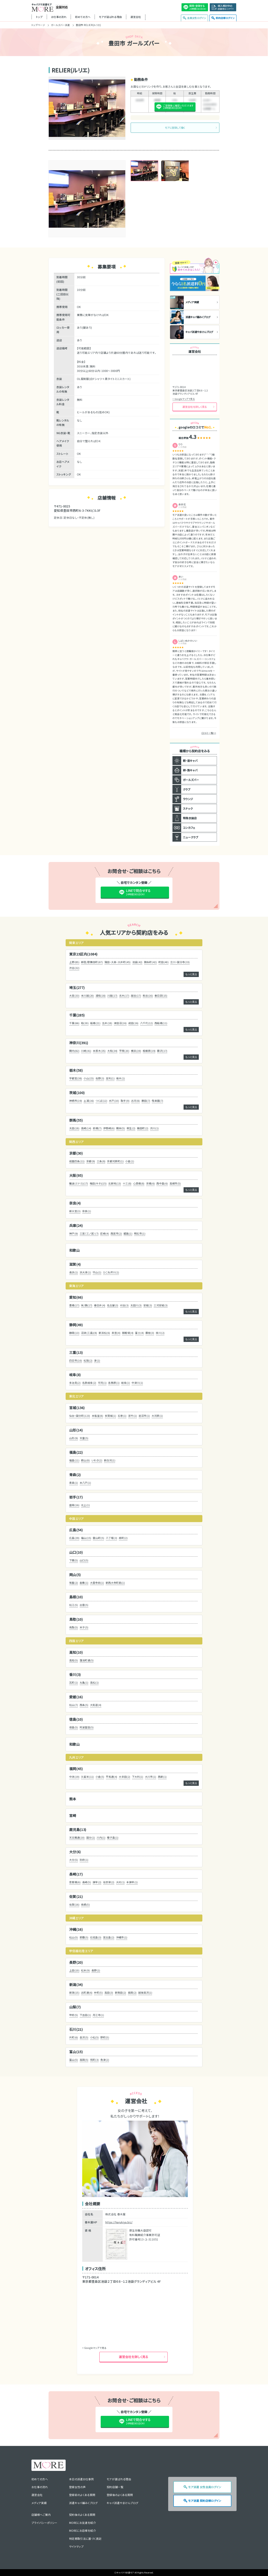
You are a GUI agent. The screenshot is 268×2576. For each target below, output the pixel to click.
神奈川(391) (78, 1043)
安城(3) (147, 1305)
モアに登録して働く (175, 127)
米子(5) (84, 1627)
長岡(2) (132, 1992)
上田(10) (74, 1970)
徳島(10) (76, 1719)
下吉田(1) (85, 2015)
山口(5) (84, 1560)
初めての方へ (82, 17)
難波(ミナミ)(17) (78, 1183)
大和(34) (112, 1051)
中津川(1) (137, 1382)
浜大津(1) (85, 1272)
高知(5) (73, 1660)
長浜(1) (73, 1272)
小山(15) (89, 1078)
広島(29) (74, 1538)
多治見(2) (75, 1382)
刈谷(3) (124, 1305)
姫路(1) (128, 1233)
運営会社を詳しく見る (194, 407)
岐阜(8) (75, 1374)
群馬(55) (76, 1120)
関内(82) (74, 1051)
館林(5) (120, 1128)
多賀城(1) (110, 1415)
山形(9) (73, 1438)
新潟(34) (76, 1984)
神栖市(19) (75, 1100)
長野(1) (95, 1970)
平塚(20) (124, 1051)
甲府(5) (73, 2015)
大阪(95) (76, 1175)
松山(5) (73, 1937)
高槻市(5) (175, 1183)
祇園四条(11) (77, 1161)
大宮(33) (74, 995)
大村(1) (120, 1882)
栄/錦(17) (86, 1305)
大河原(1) (157, 1415)
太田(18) (74, 1128)
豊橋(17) (74, 1305)
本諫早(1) (132, 1882)
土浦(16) (89, 1100)
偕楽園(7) (157, 1100)
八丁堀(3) (111, 1538)
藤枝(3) (149, 1333)
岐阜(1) (125, 1382)
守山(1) (97, 1272)
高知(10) (76, 1652)
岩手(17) (76, 1497)
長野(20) (76, 1962)
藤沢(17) (162, 1051)
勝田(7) (146, 1100)
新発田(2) (120, 1992)
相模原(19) (149, 1051)
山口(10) (76, 1552)
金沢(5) (84, 2037)
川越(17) (112, 995)
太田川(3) (136, 1305)
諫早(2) (97, 1882)
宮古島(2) (108, 1937)
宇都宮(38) (75, 1078)
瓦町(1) (73, 1682)
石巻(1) (122, 1415)
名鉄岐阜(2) (89, 1382)
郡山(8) (85, 1460)
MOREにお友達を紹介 (82, 2523)
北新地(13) (114, 1183)
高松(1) (94, 1682)
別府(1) (84, 1860)
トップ (39, 17)
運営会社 (135, 17)
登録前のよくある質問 (82, 2495)
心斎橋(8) (138, 1183)
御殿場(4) (127, 1333)
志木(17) (124, 995)
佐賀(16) (74, 1904)
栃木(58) (76, 1070)
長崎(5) (86, 1882)
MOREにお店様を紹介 (82, 2530)
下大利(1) (137, 1776)
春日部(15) (161, 995)
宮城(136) (77, 1407)
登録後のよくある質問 (120, 2495)
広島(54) (76, 1530)
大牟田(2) (124, 1776)
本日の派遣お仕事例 (81, 2479)
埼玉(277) (77, 987)
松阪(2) (88, 1360)
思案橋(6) (75, 1882)
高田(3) (108, 1992)
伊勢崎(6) (109, 1128)
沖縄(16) (76, 1929)
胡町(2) (123, 1538)
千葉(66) (74, 1023)
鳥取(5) (73, 1627)
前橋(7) (97, 1128)
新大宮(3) (75, 1211)
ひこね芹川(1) (111, 1272)
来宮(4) (116, 1333)
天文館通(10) (77, 1837)
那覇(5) (84, 1937)
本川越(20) (87, 995)
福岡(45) (76, 1768)
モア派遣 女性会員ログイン (204, 2487)
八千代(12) (146, 1023)
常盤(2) (73, 1582)
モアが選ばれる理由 (110, 17)
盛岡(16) (74, 1505)
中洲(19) (74, 1776)
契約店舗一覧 (115, 2487)
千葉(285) (77, 1015)
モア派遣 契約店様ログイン (204, 2501)
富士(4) (139, 1333)
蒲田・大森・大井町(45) (117, 962)
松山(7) (73, 1705)
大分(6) (75, 1852)
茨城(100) (77, 1092)
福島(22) (76, 1452)
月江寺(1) (98, 2015)
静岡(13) (74, 1333)
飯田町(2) (142, 1128)
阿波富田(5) (86, 1727)
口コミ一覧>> (209, 733)
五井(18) (107, 1023)
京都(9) (90, 1161)
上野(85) (74, 962)
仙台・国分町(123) (79, 1415)
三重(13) (76, 1352)
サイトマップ (76, 2546)
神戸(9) (73, 1233)
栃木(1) (120, 1078)
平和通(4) (111, 1776)
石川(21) (76, 2029)
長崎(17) (76, 1874)
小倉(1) (129, 1161)
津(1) (97, 1360)
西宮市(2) (116, 1233)
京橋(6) (150, 1183)
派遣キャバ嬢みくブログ (83, 2503)
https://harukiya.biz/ (118, 2222)
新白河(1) (109, 1460)
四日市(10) (75, 1360)
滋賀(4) (75, 1264)
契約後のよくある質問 (82, 2515)
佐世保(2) (108, 1882)
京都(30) (76, 1153)
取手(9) (125, 1100)
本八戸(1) (85, 1482)
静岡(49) (76, 1325)
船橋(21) (95, 1023)
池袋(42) (137, 962)
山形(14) (76, 1430)
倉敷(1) (84, 1582)
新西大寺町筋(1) (115, 1582)
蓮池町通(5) (86, 1660)
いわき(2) (96, 1460)
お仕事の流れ (58, 17)
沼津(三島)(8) (89, 1333)
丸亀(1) (84, 1682)
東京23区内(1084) (83, 954)
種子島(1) (112, 1837)
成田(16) (133, 1023)
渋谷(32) (74, 968)
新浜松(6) (104, 1333)
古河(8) (135, 1100)
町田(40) (163, 962)
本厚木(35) (99, 1051)
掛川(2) (160, 1333)
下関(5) (73, 1560)
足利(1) (110, 1078)
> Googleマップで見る (183, 398)
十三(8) (127, 1183)
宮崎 (72, 1815)
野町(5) (104, 2037)
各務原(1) (113, 1382)
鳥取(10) (76, 1619)
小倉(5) (100, 1776)
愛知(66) (76, 1297)
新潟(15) (74, 1992)
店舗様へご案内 (41, 2515)
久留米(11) (87, 1776)
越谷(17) (136, 995)
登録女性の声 (77, 2487)
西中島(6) (162, 1183)
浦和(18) (101, 995)
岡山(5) (75, 1574)
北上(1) (85, 1505)
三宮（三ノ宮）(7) (89, 1233)
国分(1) (90, 1837)
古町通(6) (86, 1992)
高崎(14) (86, 1128)
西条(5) (84, 1705)
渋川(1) (154, 1128)
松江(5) (73, 1605)
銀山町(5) (98, 1538)
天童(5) (84, 1438)
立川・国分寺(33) (180, 962)
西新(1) (162, 1776)
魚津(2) (104, 2060)
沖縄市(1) (121, 1937)
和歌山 (74, 1250)
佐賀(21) (76, 1896)
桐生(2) (131, 1128)
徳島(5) (73, 1727)
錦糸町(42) (150, 962)
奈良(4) (75, 1203)
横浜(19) (136, 1051)
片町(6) (73, 2037)
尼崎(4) (104, 1233)
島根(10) (76, 1597)
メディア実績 (39, 2503)
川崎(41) (86, 1051)
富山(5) (73, 2060)
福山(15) (86, 1538)
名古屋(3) (112, 1305)
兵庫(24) (76, 1225)
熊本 (72, 1799)
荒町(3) (94, 2060)
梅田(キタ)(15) (98, 1183)
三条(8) (101, 1161)
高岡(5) (84, 2060)
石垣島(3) (95, 1937)
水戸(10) (114, 1100)
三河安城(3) (161, 1305)
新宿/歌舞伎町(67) (92, 962)
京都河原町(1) (115, 1161)
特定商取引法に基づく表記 (85, 2539)
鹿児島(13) (77, 1829)
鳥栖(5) (85, 1904)
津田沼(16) (120, 1023)
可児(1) (102, 1382)
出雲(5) (84, 1605)
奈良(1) (86, 1211)
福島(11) (74, 1460)
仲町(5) (98, 1992)
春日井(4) (99, 1305)
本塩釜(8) (97, 1415)
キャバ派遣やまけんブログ (122, 2503)
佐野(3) (100, 1078)
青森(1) (73, 1482)
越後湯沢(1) (145, 1992)
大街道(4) (95, 1705)
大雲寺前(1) (97, 1582)
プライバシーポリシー (44, 2523)
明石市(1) (139, 1233)
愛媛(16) (76, 1697)
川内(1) (101, 1837)
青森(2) (75, 1474)
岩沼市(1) (144, 1415)
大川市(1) (150, 1776)
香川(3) (75, 1674)
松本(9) (85, 1970)
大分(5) (73, 1860)
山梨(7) (75, 2007)
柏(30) (85, 1023)
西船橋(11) (161, 1023)
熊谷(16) (148, 995)
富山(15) (76, 2051)
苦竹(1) (132, 1415)
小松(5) (94, 2037)
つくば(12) (101, 1100)
